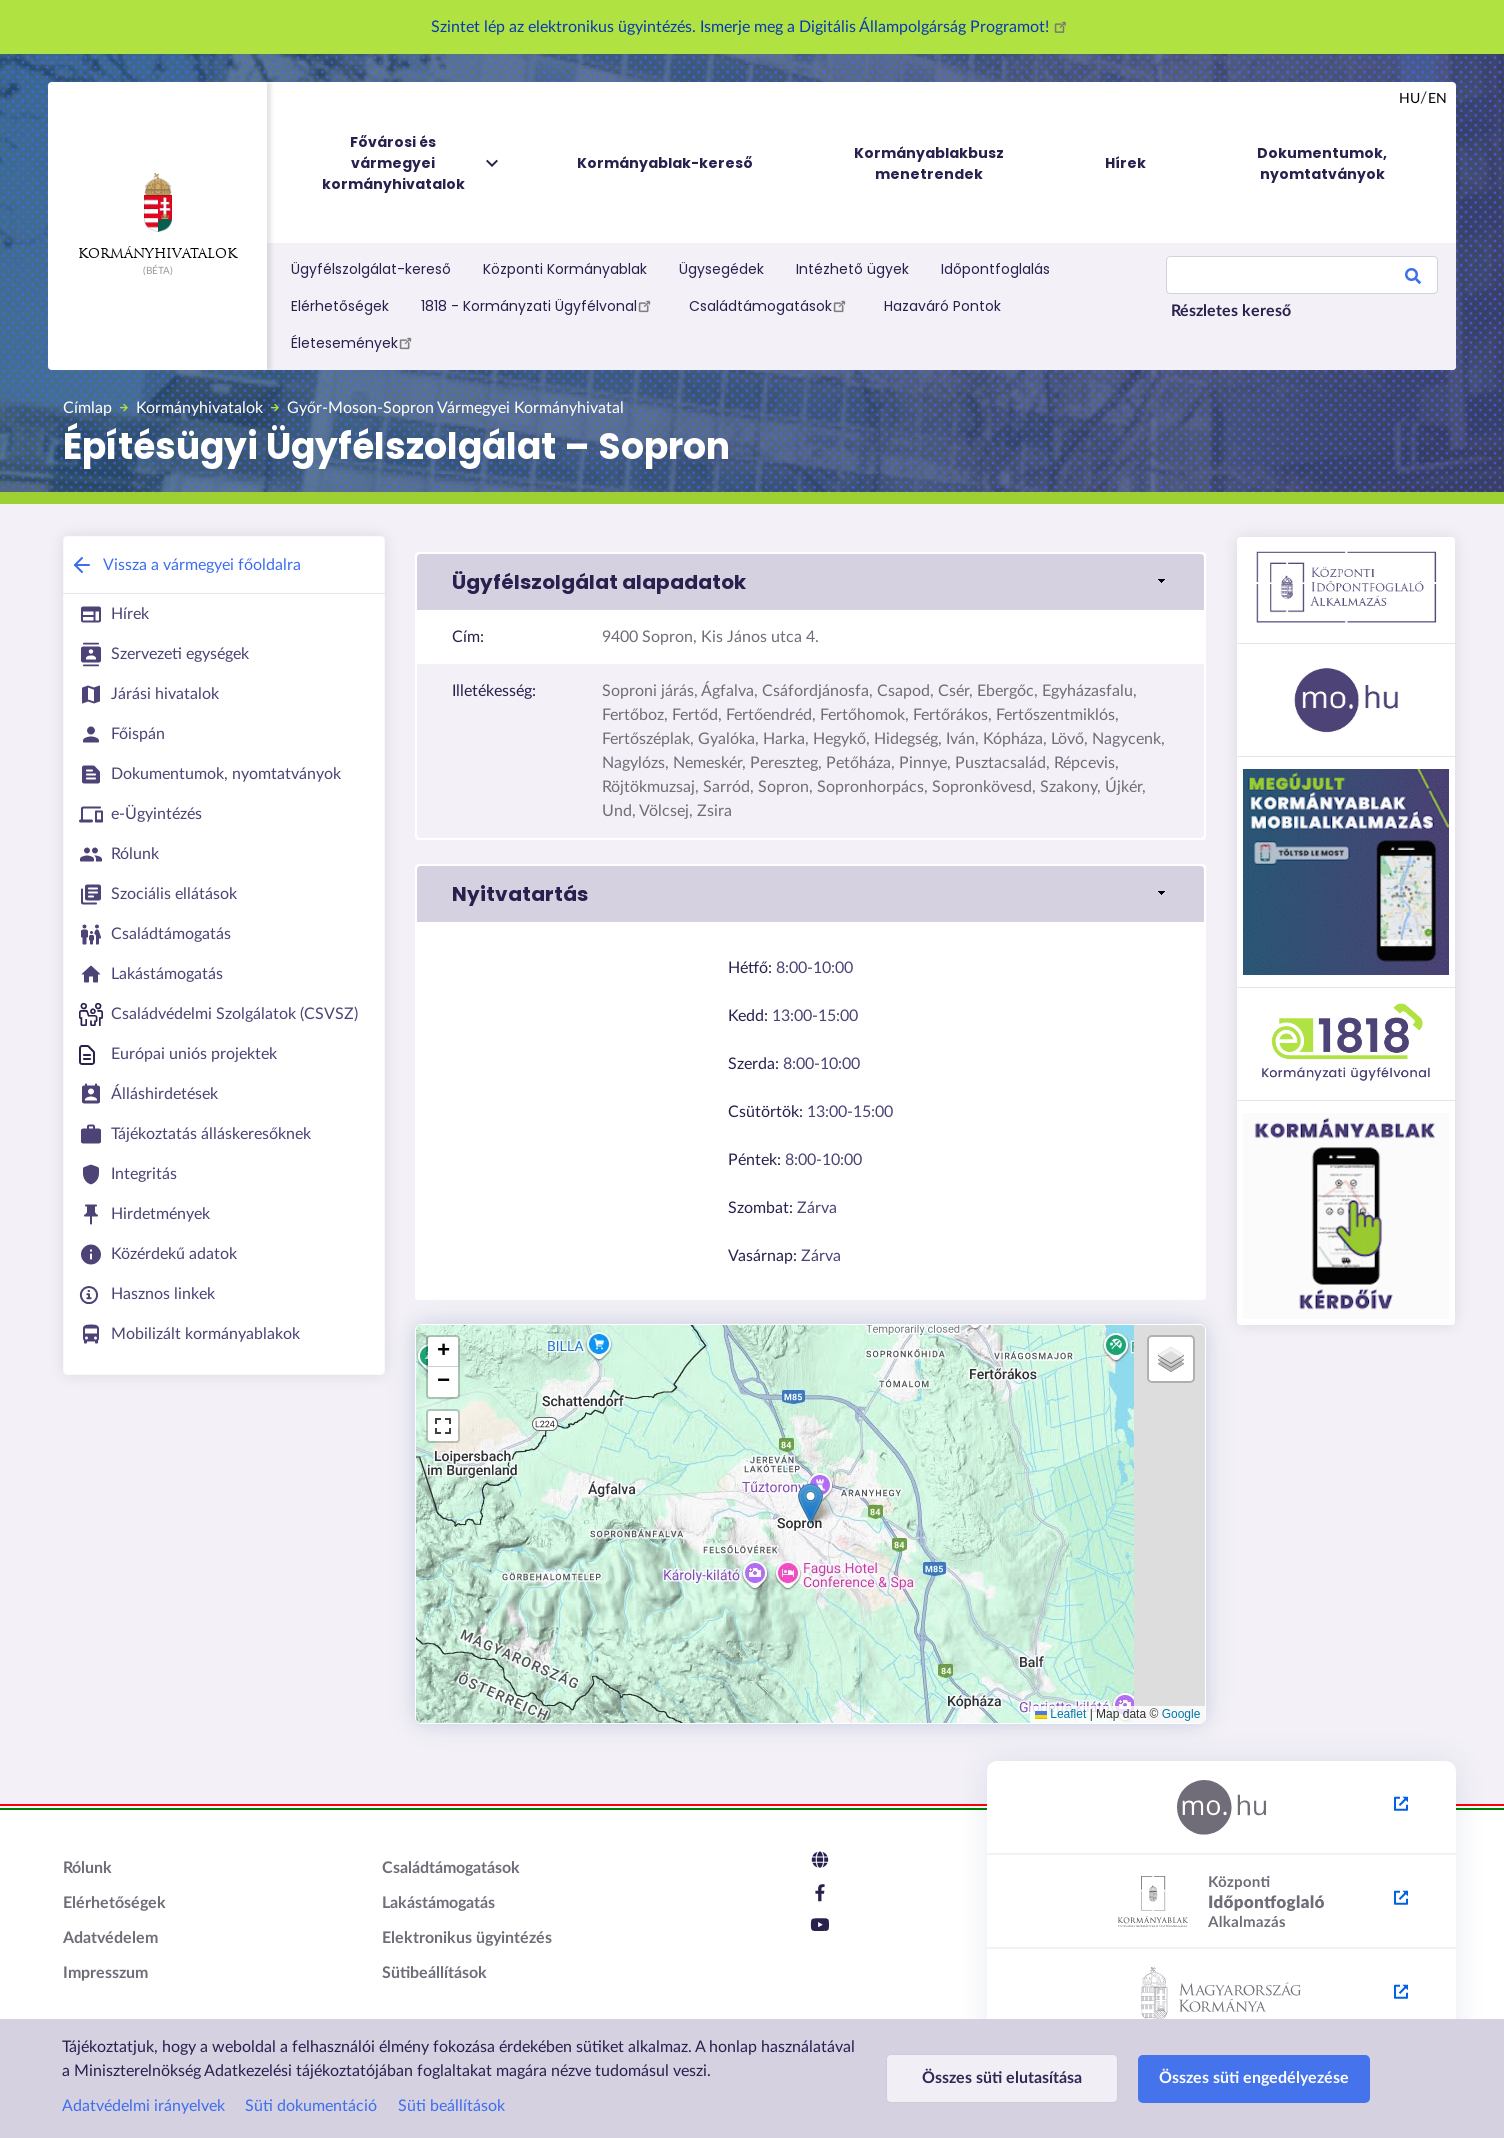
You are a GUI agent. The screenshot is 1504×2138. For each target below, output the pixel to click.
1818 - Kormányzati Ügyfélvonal (539, 305)
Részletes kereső (1231, 311)
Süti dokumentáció (311, 2106)
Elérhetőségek (340, 306)
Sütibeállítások (434, 1973)
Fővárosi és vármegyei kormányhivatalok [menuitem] (412, 163)
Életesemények (354, 342)
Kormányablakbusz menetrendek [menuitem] (929, 163)
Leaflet (1060, 1714)
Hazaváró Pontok (942, 306)
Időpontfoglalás (995, 269)
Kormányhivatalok (157, 217)
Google (1181, 1714)
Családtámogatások (770, 305)
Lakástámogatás (438, 1903)
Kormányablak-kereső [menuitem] (665, 163)
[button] (810, 1503)
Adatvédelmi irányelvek (143, 2106)
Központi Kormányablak (565, 269)
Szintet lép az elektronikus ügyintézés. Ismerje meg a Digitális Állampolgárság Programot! (752, 27)
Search (1413, 279)
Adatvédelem (110, 1938)
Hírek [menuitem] (1125, 163)
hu (1409, 99)
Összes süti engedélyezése (1254, 2078)
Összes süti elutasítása (1002, 2078)
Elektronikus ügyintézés (467, 1938)
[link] (810, 582)
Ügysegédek (721, 269)
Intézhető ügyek (852, 269)
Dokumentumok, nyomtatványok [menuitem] (1322, 163)
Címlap (87, 408)
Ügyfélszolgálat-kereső (371, 269)
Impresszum (105, 1973)
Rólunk (87, 1868)
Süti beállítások (451, 2106)
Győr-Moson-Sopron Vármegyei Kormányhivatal (455, 408)
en (1437, 99)
